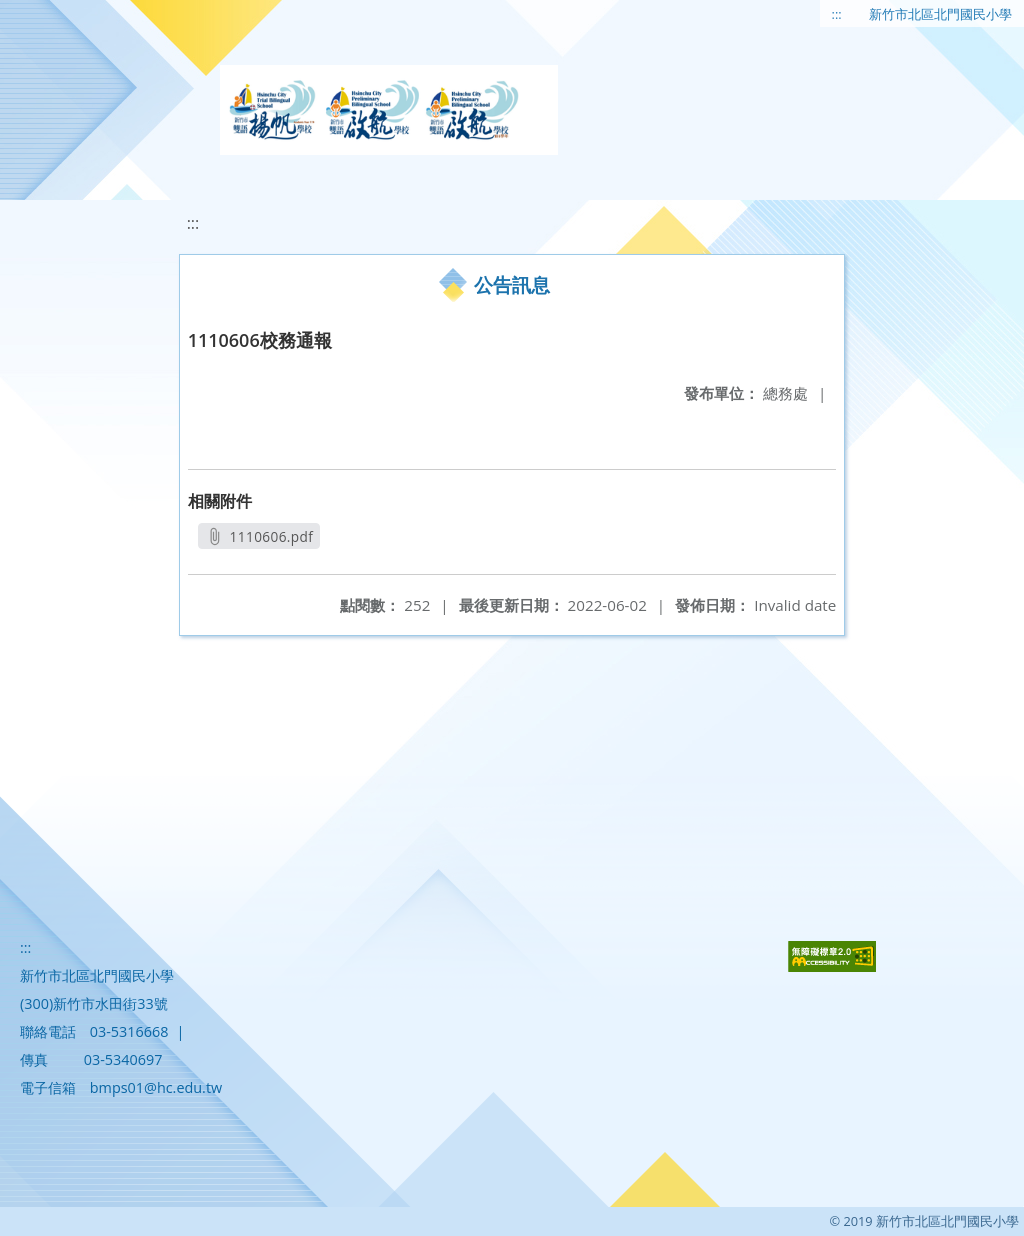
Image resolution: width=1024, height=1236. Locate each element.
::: (837, 14)
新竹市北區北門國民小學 (940, 14)
